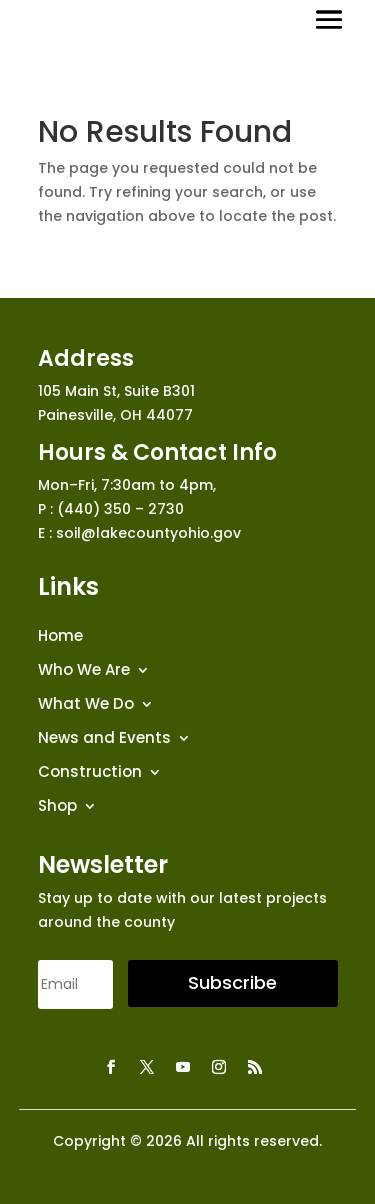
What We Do (86, 704)
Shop (57, 806)
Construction (90, 772)
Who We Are (84, 670)
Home (60, 636)
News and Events (104, 738)
